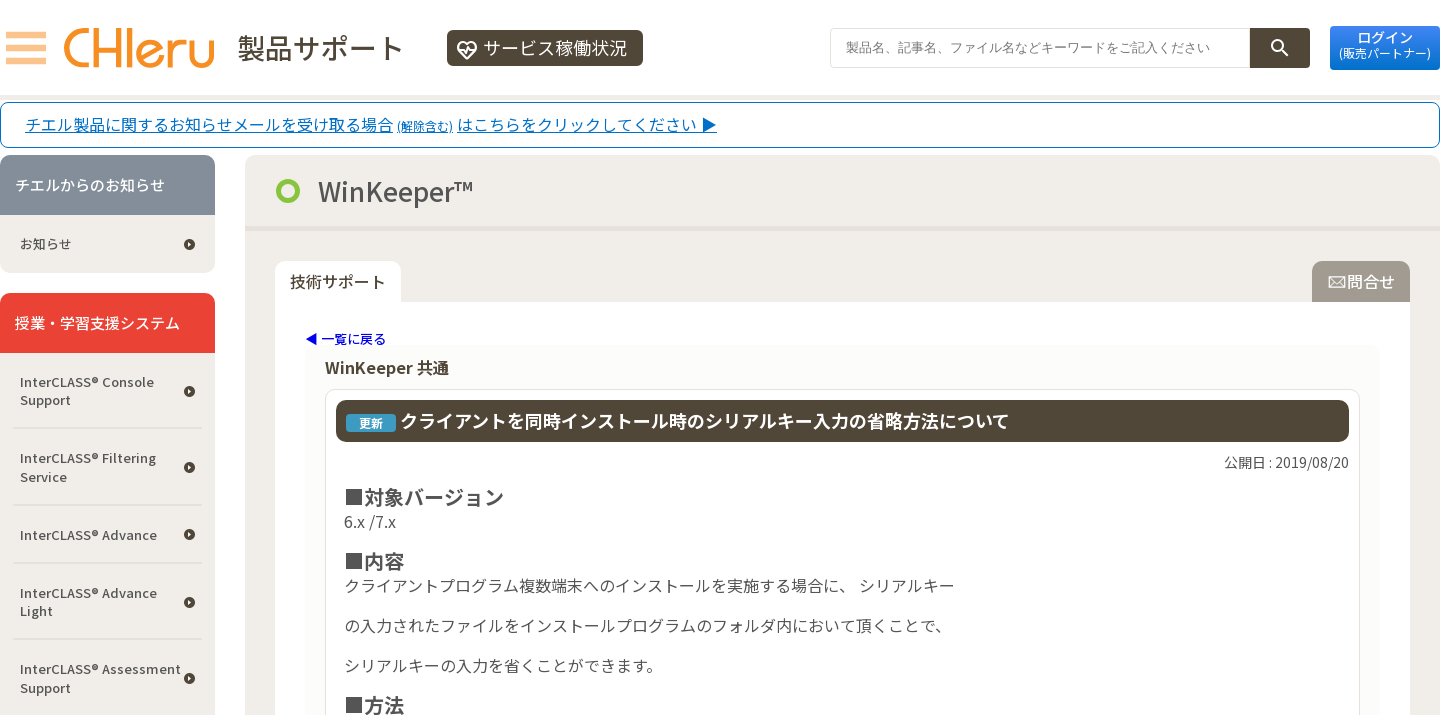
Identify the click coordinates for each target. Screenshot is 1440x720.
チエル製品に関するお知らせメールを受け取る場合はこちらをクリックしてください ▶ (371, 125)
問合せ (1361, 281)
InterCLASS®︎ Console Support (87, 390)
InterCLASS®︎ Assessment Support (100, 677)
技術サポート (338, 281)
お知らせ (46, 243)
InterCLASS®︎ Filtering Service (88, 466)
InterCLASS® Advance (88, 534)
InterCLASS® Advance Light (88, 601)
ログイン (1385, 44)
